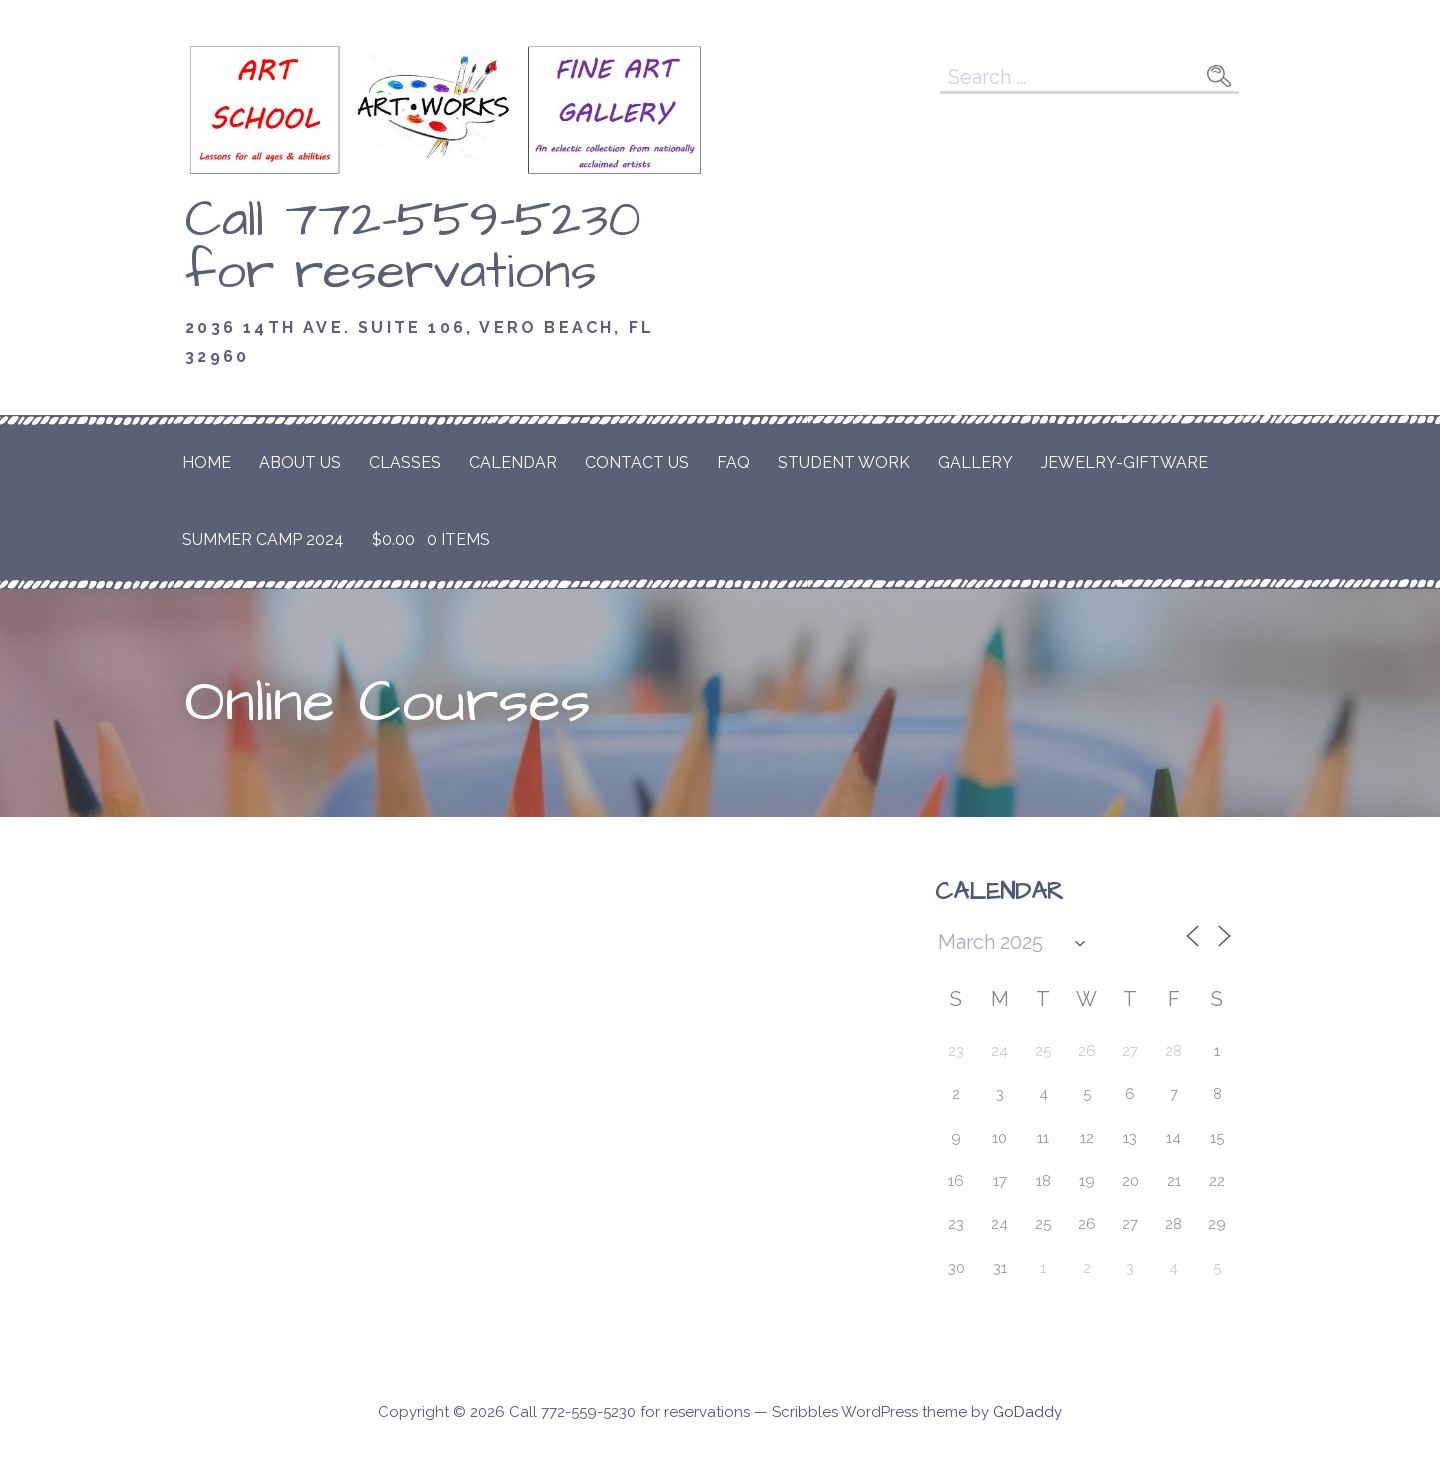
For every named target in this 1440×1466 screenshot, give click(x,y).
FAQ (733, 462)
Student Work (844, 462)
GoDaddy (1027, 1412)
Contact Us (637, 462)
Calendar (513, 462)
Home (206, 462)
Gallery (975, 462)
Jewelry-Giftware (1124, 462)
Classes (405, 462)
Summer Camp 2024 (263, 539)
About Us (300, 462)
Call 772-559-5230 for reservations (413, 246)
